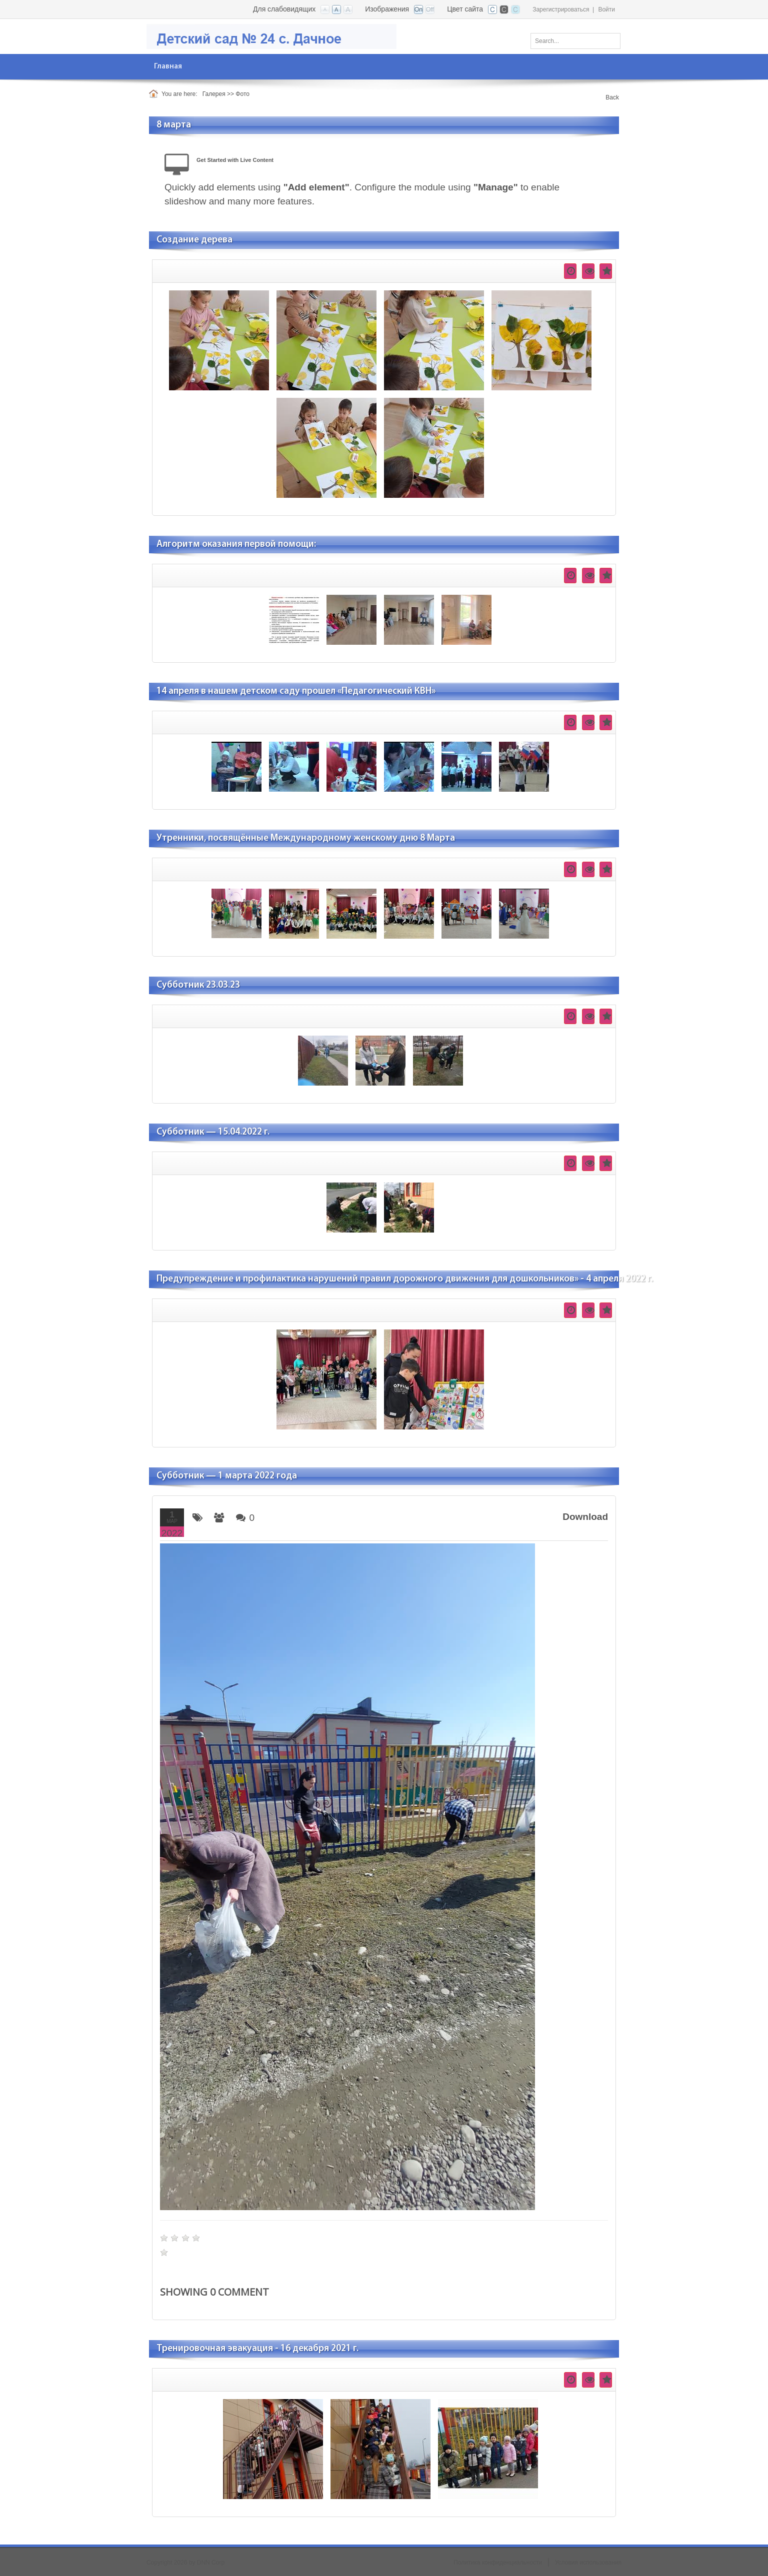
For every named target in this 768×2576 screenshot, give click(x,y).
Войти (606, 9)
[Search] (575, 41)
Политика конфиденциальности (498, 2562)
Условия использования (588, 2562)
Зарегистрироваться (560, 9)
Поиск (609, 39)
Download (585, 1516)
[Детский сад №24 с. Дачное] (271, 35)
